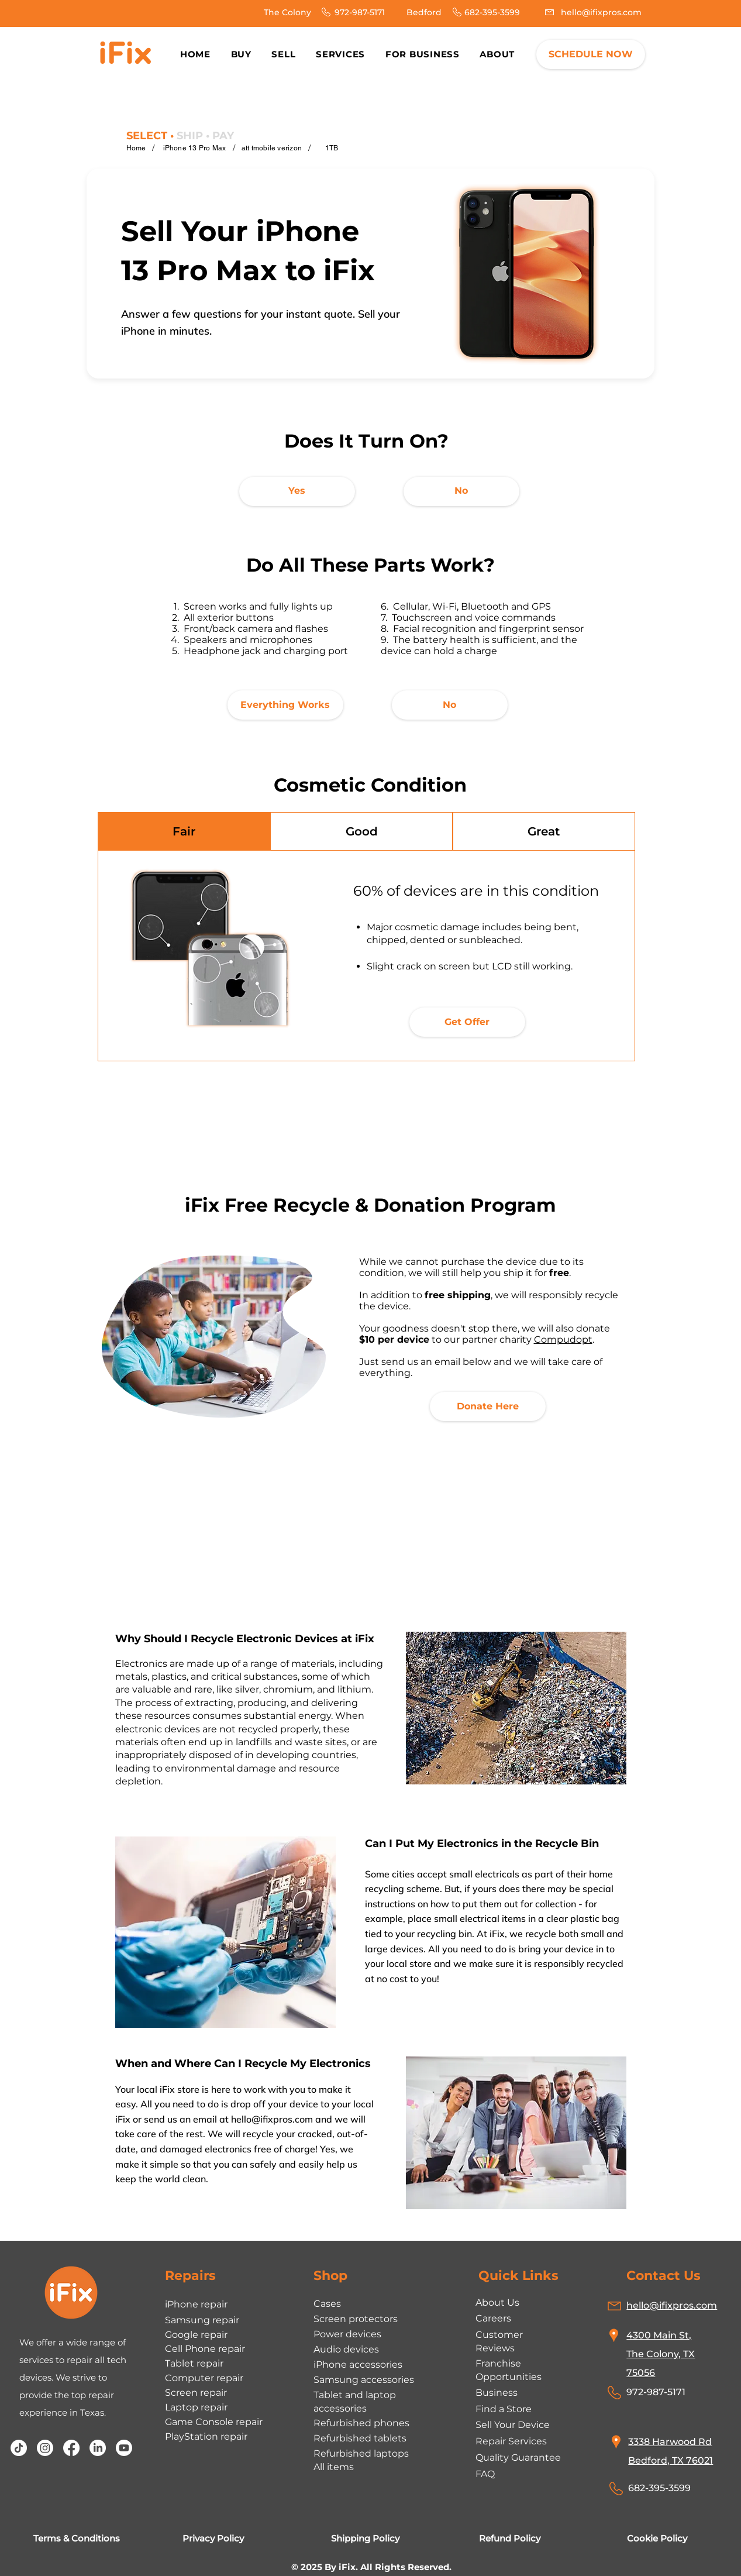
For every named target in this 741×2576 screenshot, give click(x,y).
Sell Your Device (512, 2424)
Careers (493, 2318)
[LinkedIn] (97, 2448)
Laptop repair (196, 2407)
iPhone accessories (357, 2364)
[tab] (184, 831)
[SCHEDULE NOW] (590, 54)
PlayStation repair (206, 2436)
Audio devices (346, 2349)
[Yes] (297, 491)
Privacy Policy (213, 2538)
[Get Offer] (467, 1022)
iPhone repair (196, 2304)
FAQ (485, 2473)
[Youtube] (124, 2448)
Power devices (347, 2334)
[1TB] (332, 148)
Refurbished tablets (359, 2438)
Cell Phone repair (205, 2348)
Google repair (196, 2334)
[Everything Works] (285, 705)
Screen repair (196, 2392)
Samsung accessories (363, 2379)
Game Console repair (214, 2421)
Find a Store (503, 2409)
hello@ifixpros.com (272, 2119)
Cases (327, 2303)
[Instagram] (45, 2448)
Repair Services (511, 2441)
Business (496, 2392)
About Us (497, 2302)
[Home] (136, 148)
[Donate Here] (488, 1406)
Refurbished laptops (361, 2453)
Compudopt (563, 1339)
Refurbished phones (361, 2423)
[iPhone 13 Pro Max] (194, 148)
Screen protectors (355, 2318)
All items (333, 2466)
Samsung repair (202, 2320)
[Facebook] (71, 2448)
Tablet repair (194, 2363)
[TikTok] (19, 2448)
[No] (461, 491)
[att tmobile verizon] (272, 148)
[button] (497, 54)
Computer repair (204, 2378)
